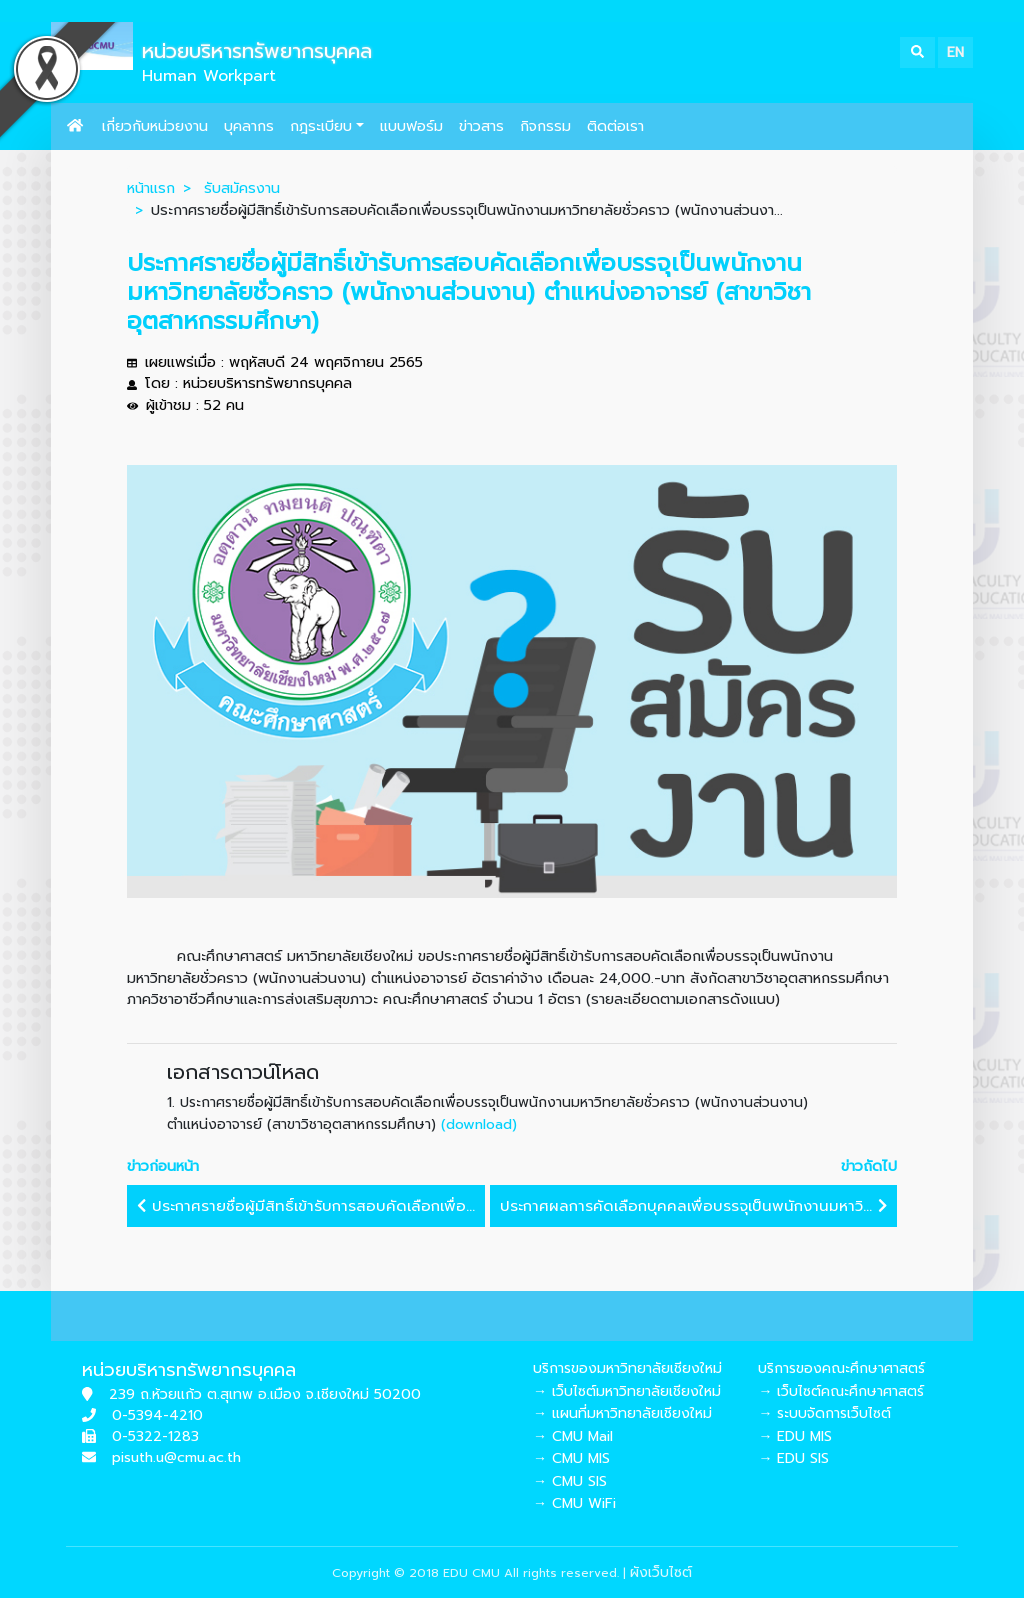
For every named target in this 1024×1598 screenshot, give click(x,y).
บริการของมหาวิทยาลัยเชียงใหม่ (627, 1368)
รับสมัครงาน (242, 188)
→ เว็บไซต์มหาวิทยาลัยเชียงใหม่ (627, 1391)
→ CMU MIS (571, 1458)
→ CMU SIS (570, 1481)
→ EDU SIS (793, 1458)
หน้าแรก (151, 188)
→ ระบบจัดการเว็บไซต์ (824, 1413)
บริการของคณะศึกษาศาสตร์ (841, 1368)
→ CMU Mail (573, 1436)
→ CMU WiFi (574, 1503)
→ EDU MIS (795, 1436)
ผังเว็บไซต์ (661, 1572)
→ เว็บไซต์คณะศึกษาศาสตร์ (841, 1391)
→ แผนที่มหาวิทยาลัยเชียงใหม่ (622, 1413)
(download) (479, 1124)
